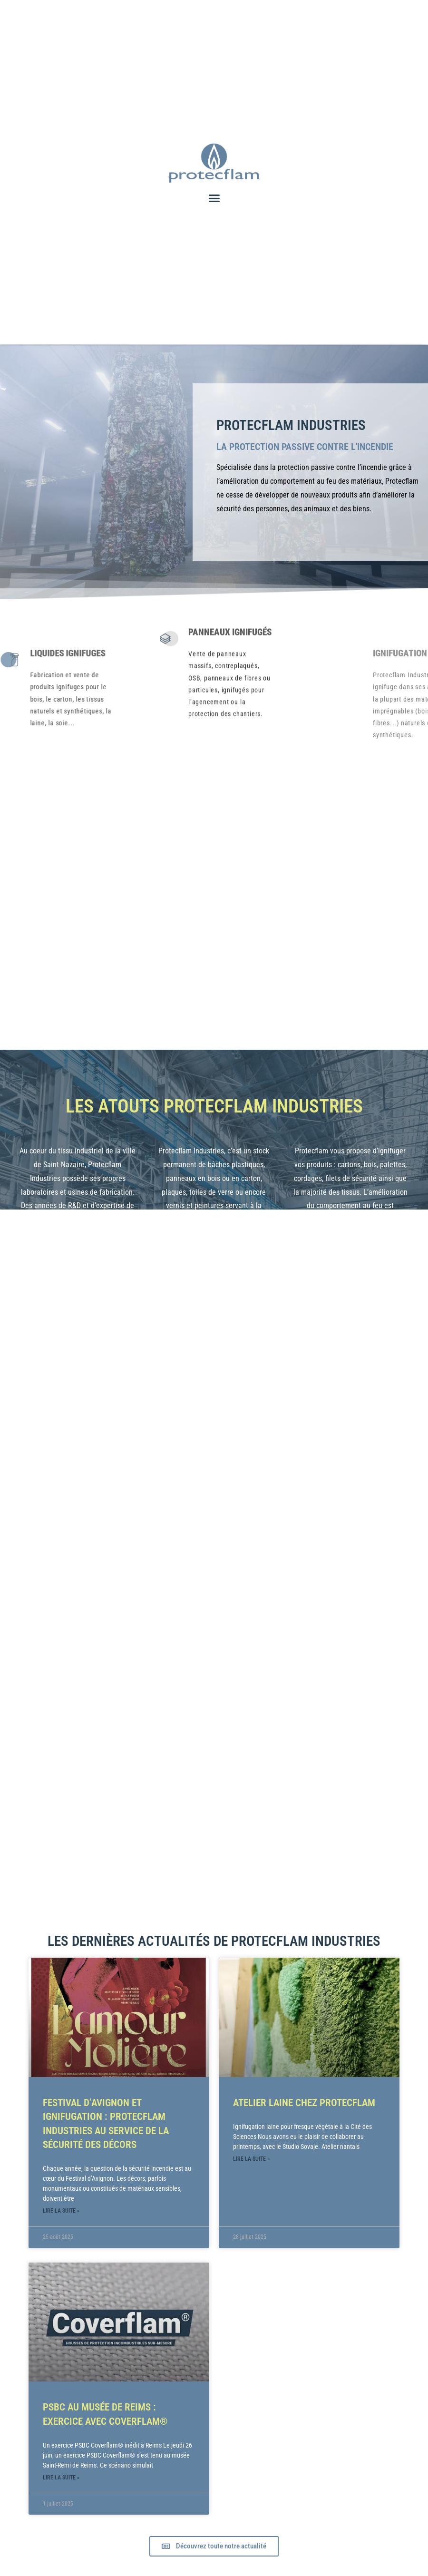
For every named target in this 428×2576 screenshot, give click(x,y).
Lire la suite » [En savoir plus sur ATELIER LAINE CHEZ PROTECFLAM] (251, 2157)
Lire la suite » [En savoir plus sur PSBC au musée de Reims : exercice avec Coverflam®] (61, 2476)
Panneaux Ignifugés (227, 566)
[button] (214, 198)
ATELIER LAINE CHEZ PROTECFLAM (304, 2101)
